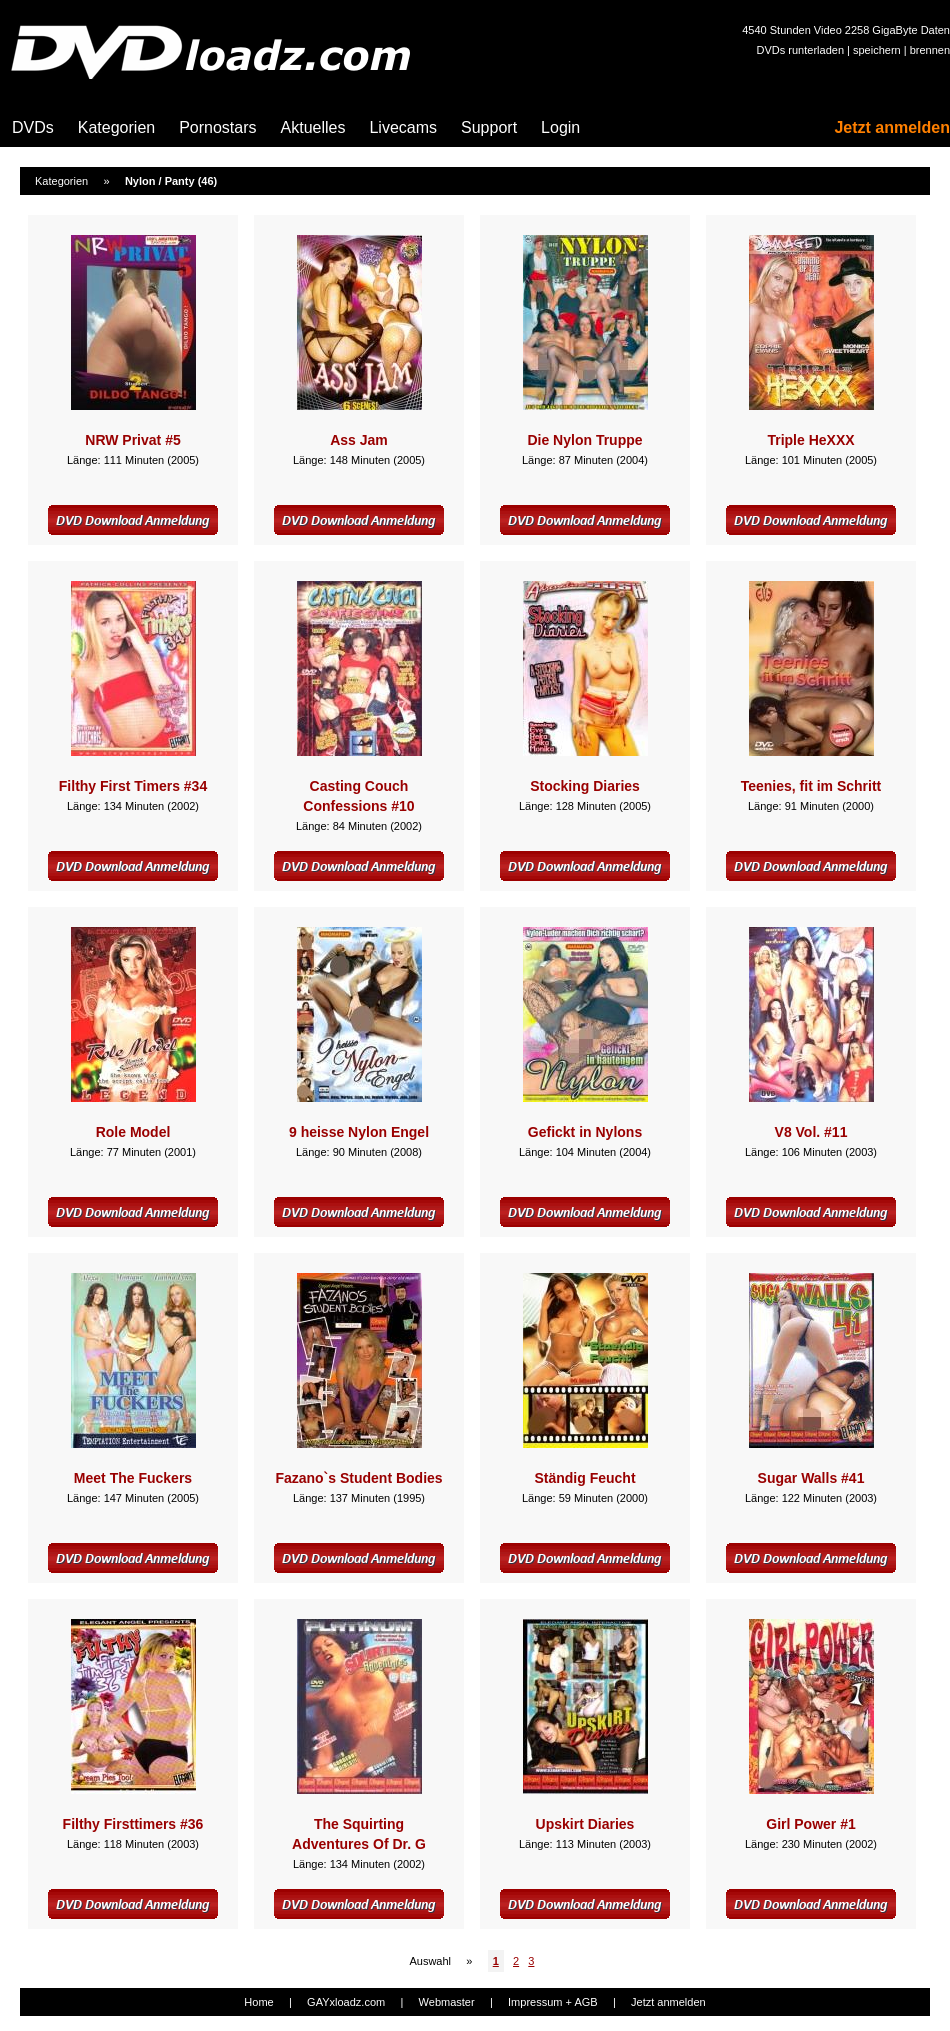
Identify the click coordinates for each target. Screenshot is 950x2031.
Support (489, 127)
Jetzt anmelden (892, 127)
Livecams (403, 127)
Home (258, 2002)
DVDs (33, 127)
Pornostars (217, 127)
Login (560, 127)
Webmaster (447, 2002)
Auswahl (430, 1961)
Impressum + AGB (553, 2002)
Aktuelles (313, 127)
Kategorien (116, 127)
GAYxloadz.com (346, 2002)
